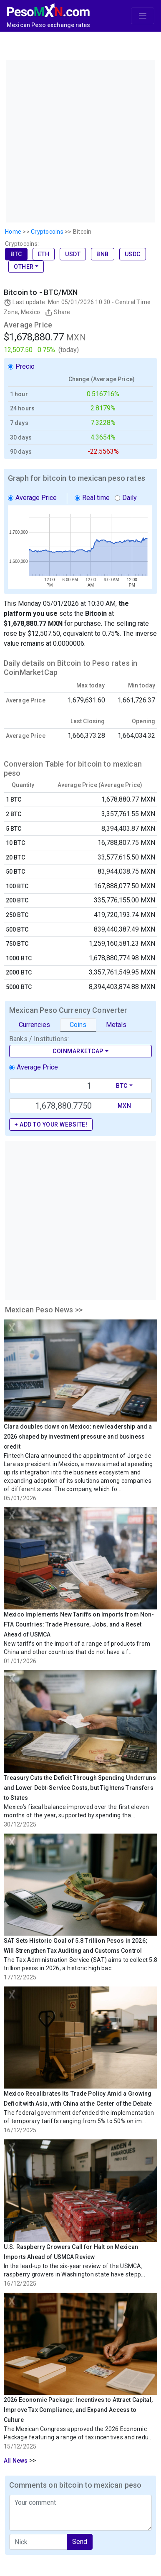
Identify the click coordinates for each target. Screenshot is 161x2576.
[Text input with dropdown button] (53, 1085)
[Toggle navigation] (142, 15)
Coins (78, 1025)
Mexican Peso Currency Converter (68, 1010)
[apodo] (38, 2542)
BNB (102, 254)
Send (79, 2542)
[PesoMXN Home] (48, 8)
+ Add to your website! (51, 1124)
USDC (133, 254)
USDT (72, 254)
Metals (116, 1025)
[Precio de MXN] (53, 1105)
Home (13, 231)
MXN (124, 1105)
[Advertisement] (80, 140)
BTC (16, 254)
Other (24, 266)
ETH (44, 254)
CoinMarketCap (78, 1051)
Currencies (34, 1025)
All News (16, 2460)
